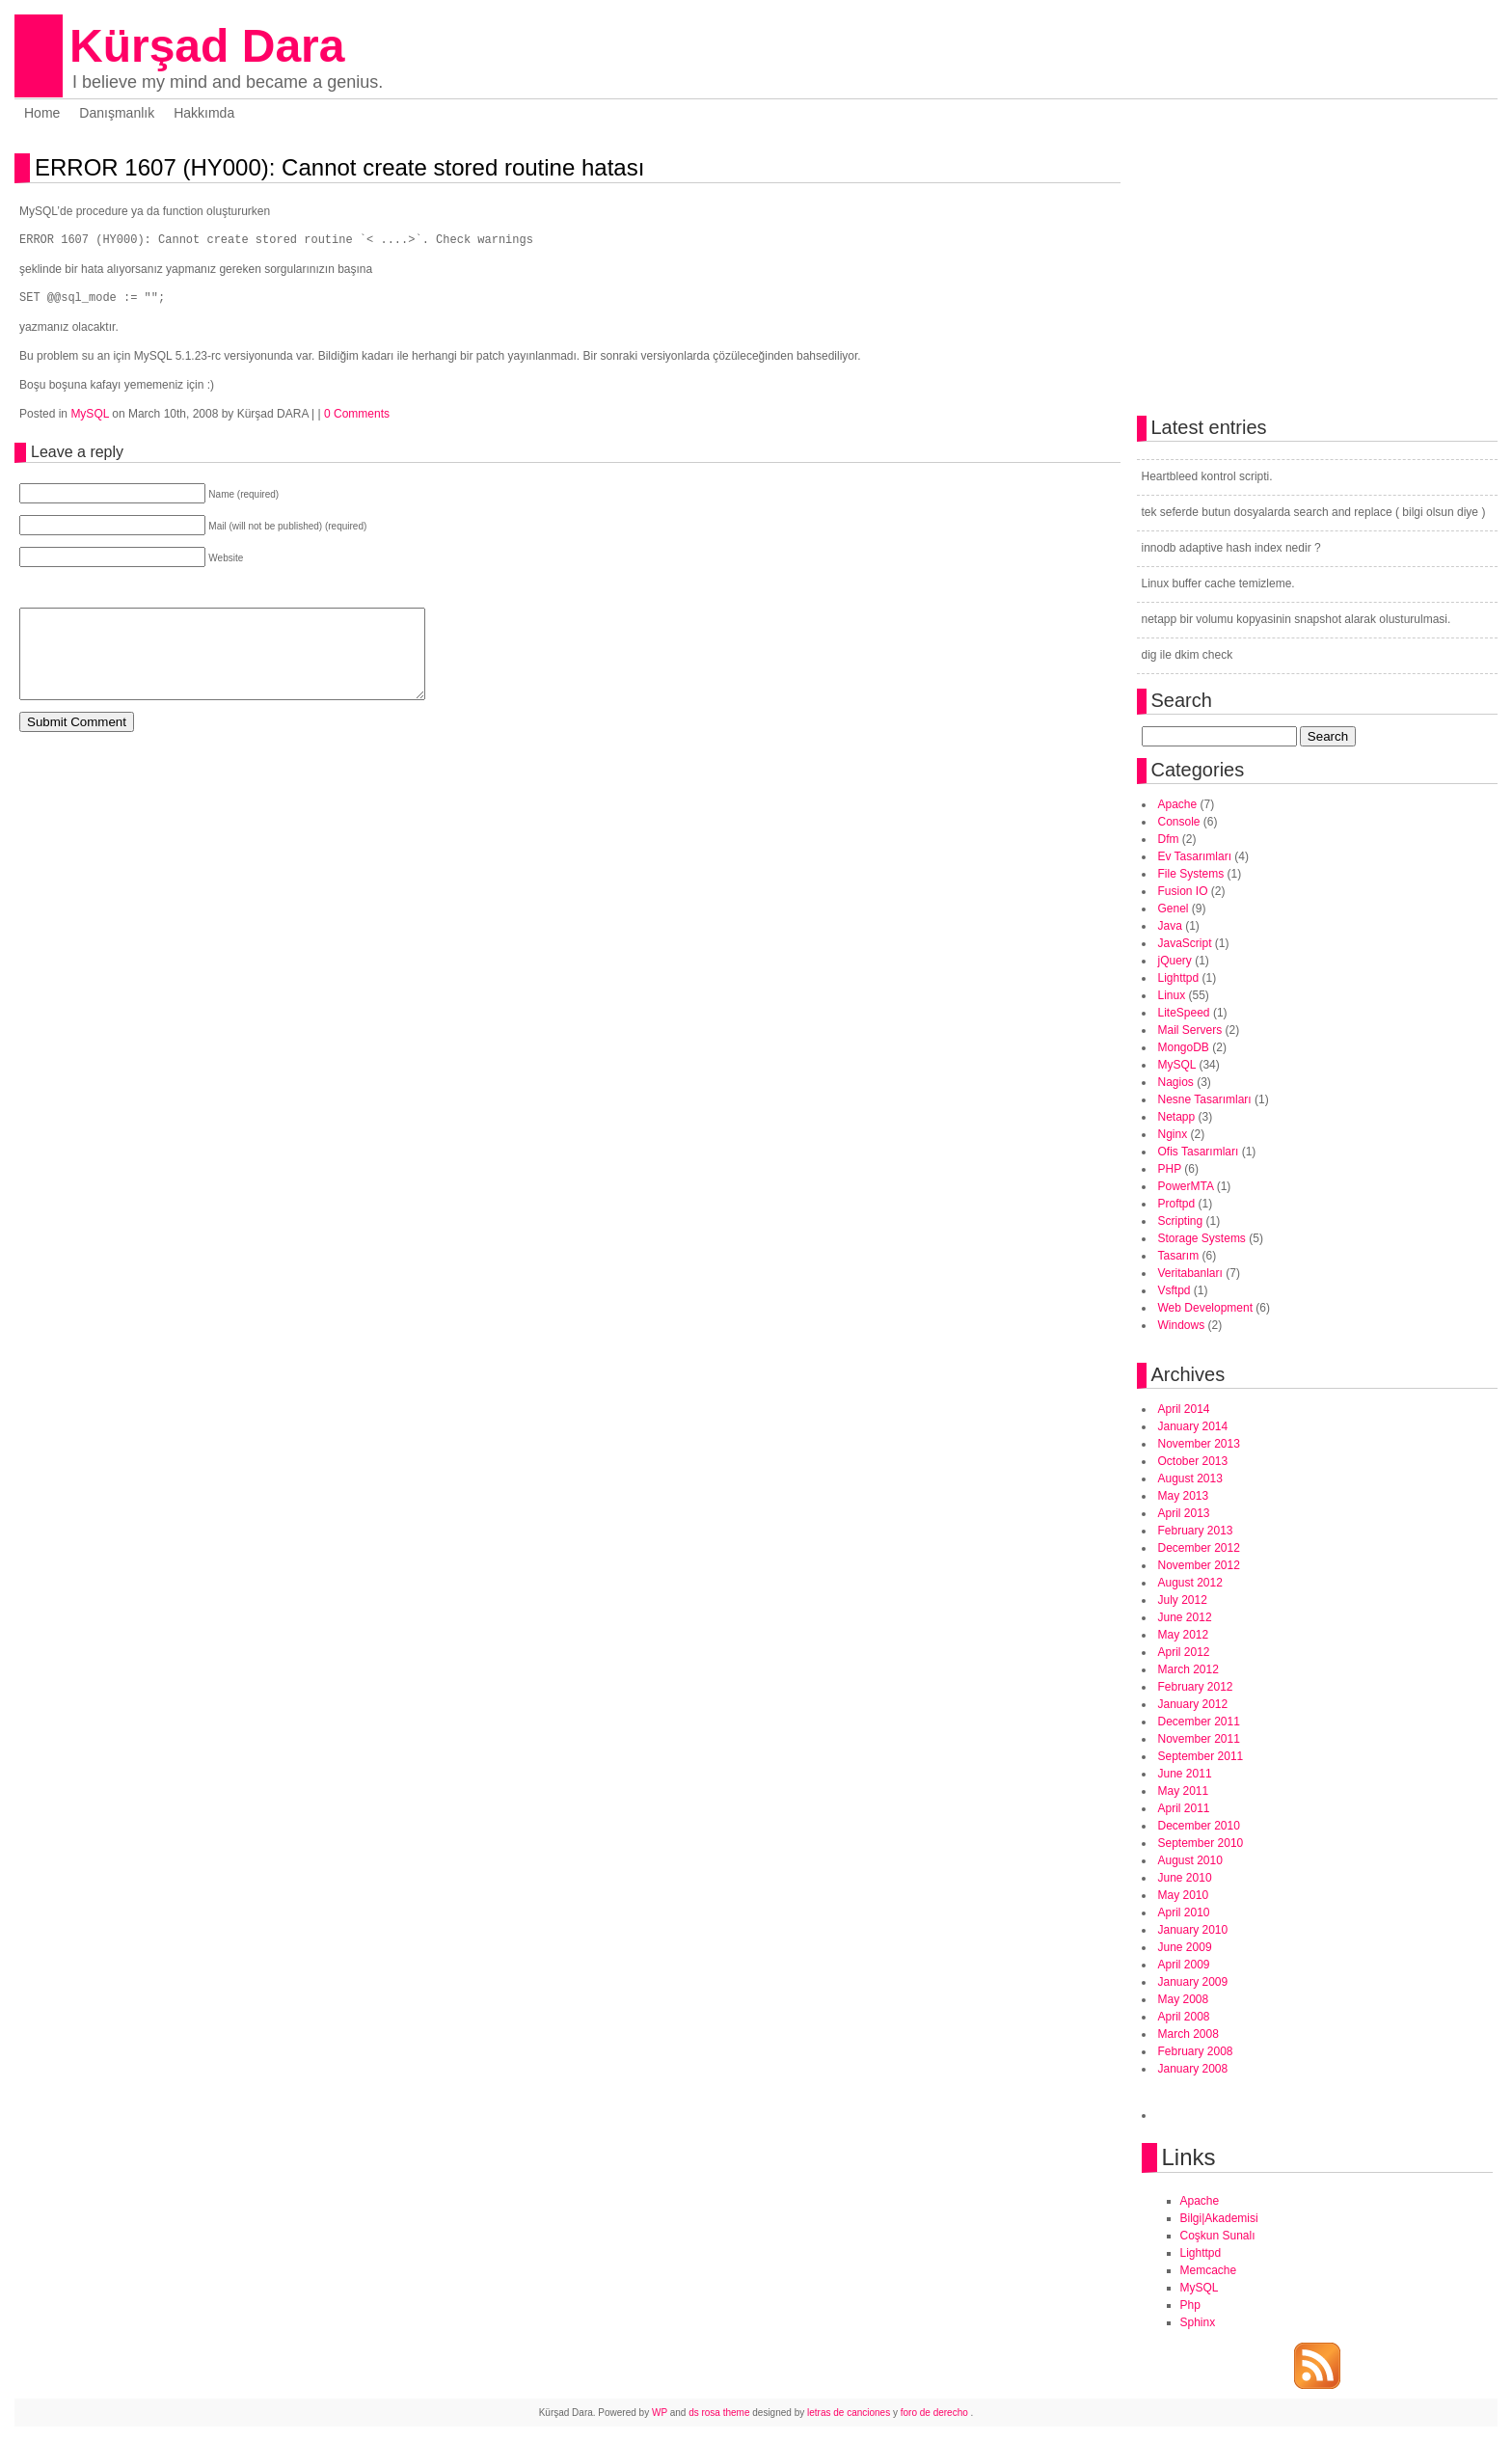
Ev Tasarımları (1194, 856)
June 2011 (1185, 1773)
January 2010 (1193, 1930)
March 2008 (1188, 2034)
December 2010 (1199, 1825)
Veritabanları (1190, 1273)
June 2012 (1185, 1617)
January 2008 (1193, 2068)
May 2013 (1183, 1496)
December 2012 (1199, 1548)
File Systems (1191, 874)
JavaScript (1185, 943)
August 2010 (1190, 1860)
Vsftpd (1174, 1290)
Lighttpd (1179, 978)
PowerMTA (1186, 1186)
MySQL (89, 413)
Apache (1178, 804)
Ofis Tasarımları (1198, 1151)
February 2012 (1195, 1687)
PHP (1169, 1169)
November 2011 (1199, 1739)
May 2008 (1183, 1999)
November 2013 (1199, 1444)
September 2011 (1201, 1756)
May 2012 (1183, 1634)
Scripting (1180, 1221)
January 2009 (1193, 1982)
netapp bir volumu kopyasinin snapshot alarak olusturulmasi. (1296, 619)
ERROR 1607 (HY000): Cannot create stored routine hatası (339, 167)
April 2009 (1184, 1964)
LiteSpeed (1184, 1012)
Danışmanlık (116, 113)
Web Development (1206, 1308)
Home (42, 113)
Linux (1172, 995)
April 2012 (1184, 1652)
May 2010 (1183, 1895)
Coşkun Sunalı (1218, 2235)
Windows (1181, 1325)
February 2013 (1195, 1530)
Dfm (1168, 839)
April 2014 (1184, 1409)
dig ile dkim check (1187, 655)
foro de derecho (936, 2412)
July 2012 (1182, 1600)
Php (1190, 2305)
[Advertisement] (245, 790)
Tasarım (1179, 1255)
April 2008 (1184, 2016)
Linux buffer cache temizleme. (1218, 583)
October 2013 (1193, 1461)
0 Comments (357, 413)
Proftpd (1177, 1203)
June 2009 (1185, 1947)
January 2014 (1193, 1426)
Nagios (1176, 1082)
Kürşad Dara (206, 45)
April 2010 (1184, 1912)
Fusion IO (1183, 891)
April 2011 (1184, 1808)
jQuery (1175, 960)
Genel (1173, 908)
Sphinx (1198, 2322)
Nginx (1173, 1134)
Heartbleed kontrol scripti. (1207, 476)
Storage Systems (1202, 1238)
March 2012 (1188, 1669)
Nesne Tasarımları (1205, 1099)
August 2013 (1190, 1478)
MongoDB (1183, 1047)
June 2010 (1185, 1878)
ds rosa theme (718, 2412)
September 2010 (1201, 1843)
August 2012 (1190, 1582)
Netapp (1177, 1117)
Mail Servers (1190, 1030)
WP (659, 2412)
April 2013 (1184, 1513)
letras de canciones (848, 2412)
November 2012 (1199, 1565)
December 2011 (1199, 1721)
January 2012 (1193, 1704)
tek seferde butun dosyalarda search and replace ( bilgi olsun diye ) (1314, 512)
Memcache (1208, 2270)
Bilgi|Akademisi (1219, 2218)
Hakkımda (204, 113)
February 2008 (1195, 2051)
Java (1170, 926)
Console (1179, 821)
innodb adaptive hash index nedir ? (1231, 548)
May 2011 (1183, 1791)
